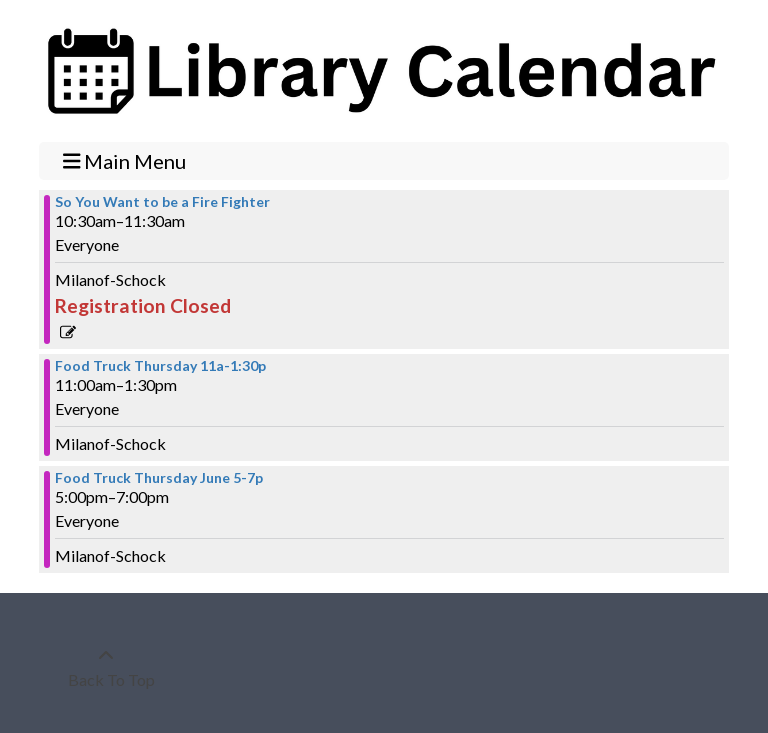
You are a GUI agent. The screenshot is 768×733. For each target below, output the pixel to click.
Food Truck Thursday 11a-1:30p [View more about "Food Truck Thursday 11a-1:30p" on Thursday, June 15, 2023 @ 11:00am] (160, 366)
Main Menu (125, 160)
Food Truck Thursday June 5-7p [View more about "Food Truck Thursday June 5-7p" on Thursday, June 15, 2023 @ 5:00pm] (159, 478)
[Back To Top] (106, 668)
